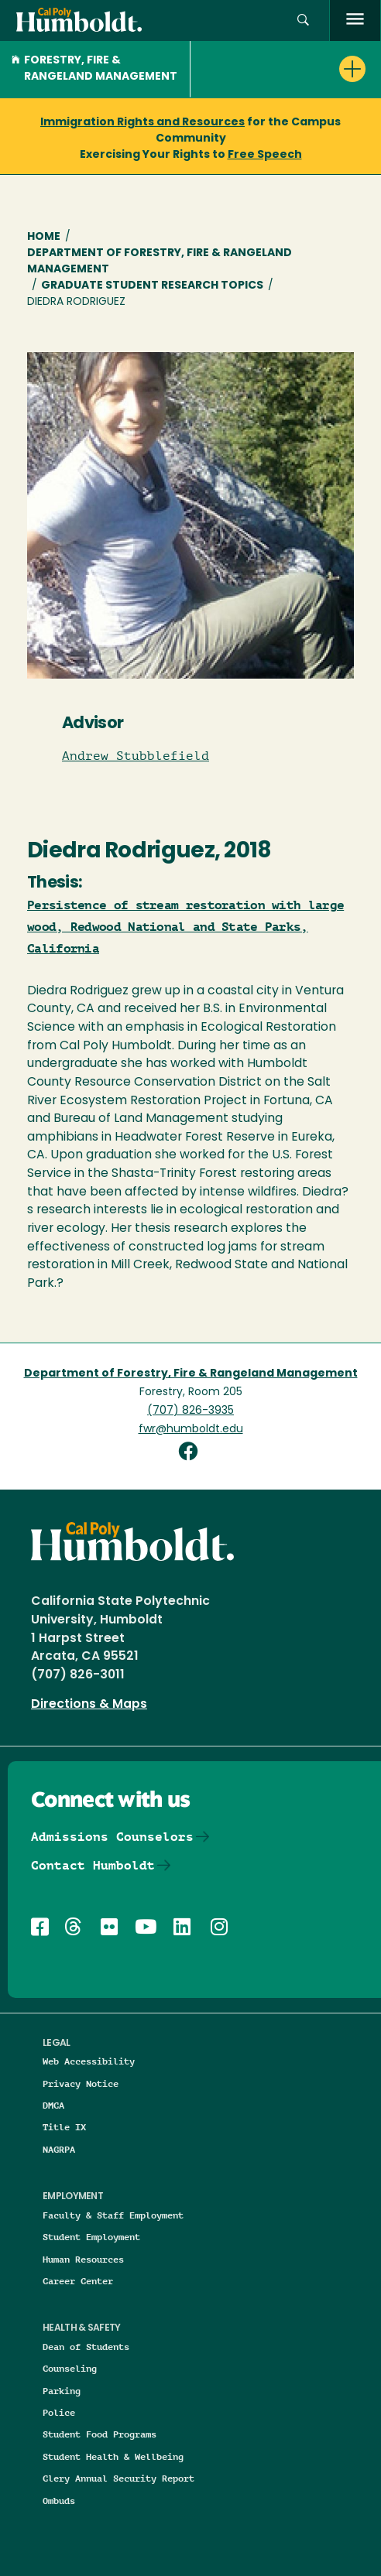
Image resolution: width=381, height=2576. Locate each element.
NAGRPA (59, 2149)
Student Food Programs (99, 2434)
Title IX (64, 2127)
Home (43, 237)
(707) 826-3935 (190, 1411)
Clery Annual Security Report (118, 2478)
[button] (303, 20)
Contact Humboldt (93, 1865)
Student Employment (91, 2236)
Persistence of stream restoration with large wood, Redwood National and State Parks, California (185, 927)
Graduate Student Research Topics (152, 286)
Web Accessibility (89, 2061)
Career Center (78, 2281)
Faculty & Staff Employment (113, 2215)
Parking (62, 2390)
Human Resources (83, 2259)
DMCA (53, 2105)
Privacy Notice (80, 2083)
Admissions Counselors (112, 1836)
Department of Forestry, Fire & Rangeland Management (159, 261)
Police (59, 2412)
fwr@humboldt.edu (191, 1429)
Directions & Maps (89, 1705)
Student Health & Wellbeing (113, 2456)
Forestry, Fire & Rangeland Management (94, 69)
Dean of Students (86, 2346)
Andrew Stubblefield (135, 756)
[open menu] (355, 20)
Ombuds (59, 2500)
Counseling (70, 2368)
